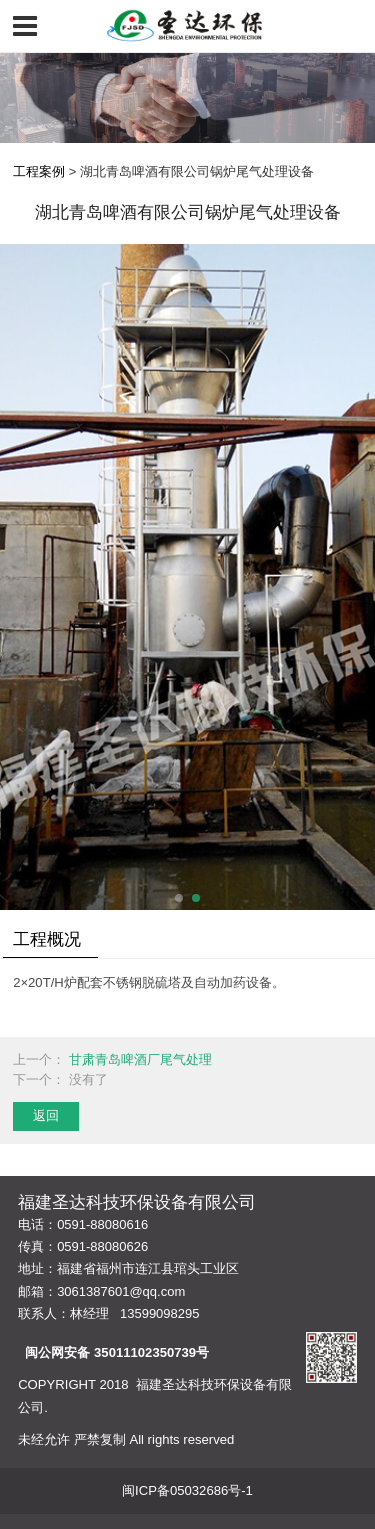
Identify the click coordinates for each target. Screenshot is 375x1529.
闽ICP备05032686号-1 (187, 1490)
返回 (46, 1115)
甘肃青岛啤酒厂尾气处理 (140, 1059)
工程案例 (39, 171)
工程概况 (47, 939)
